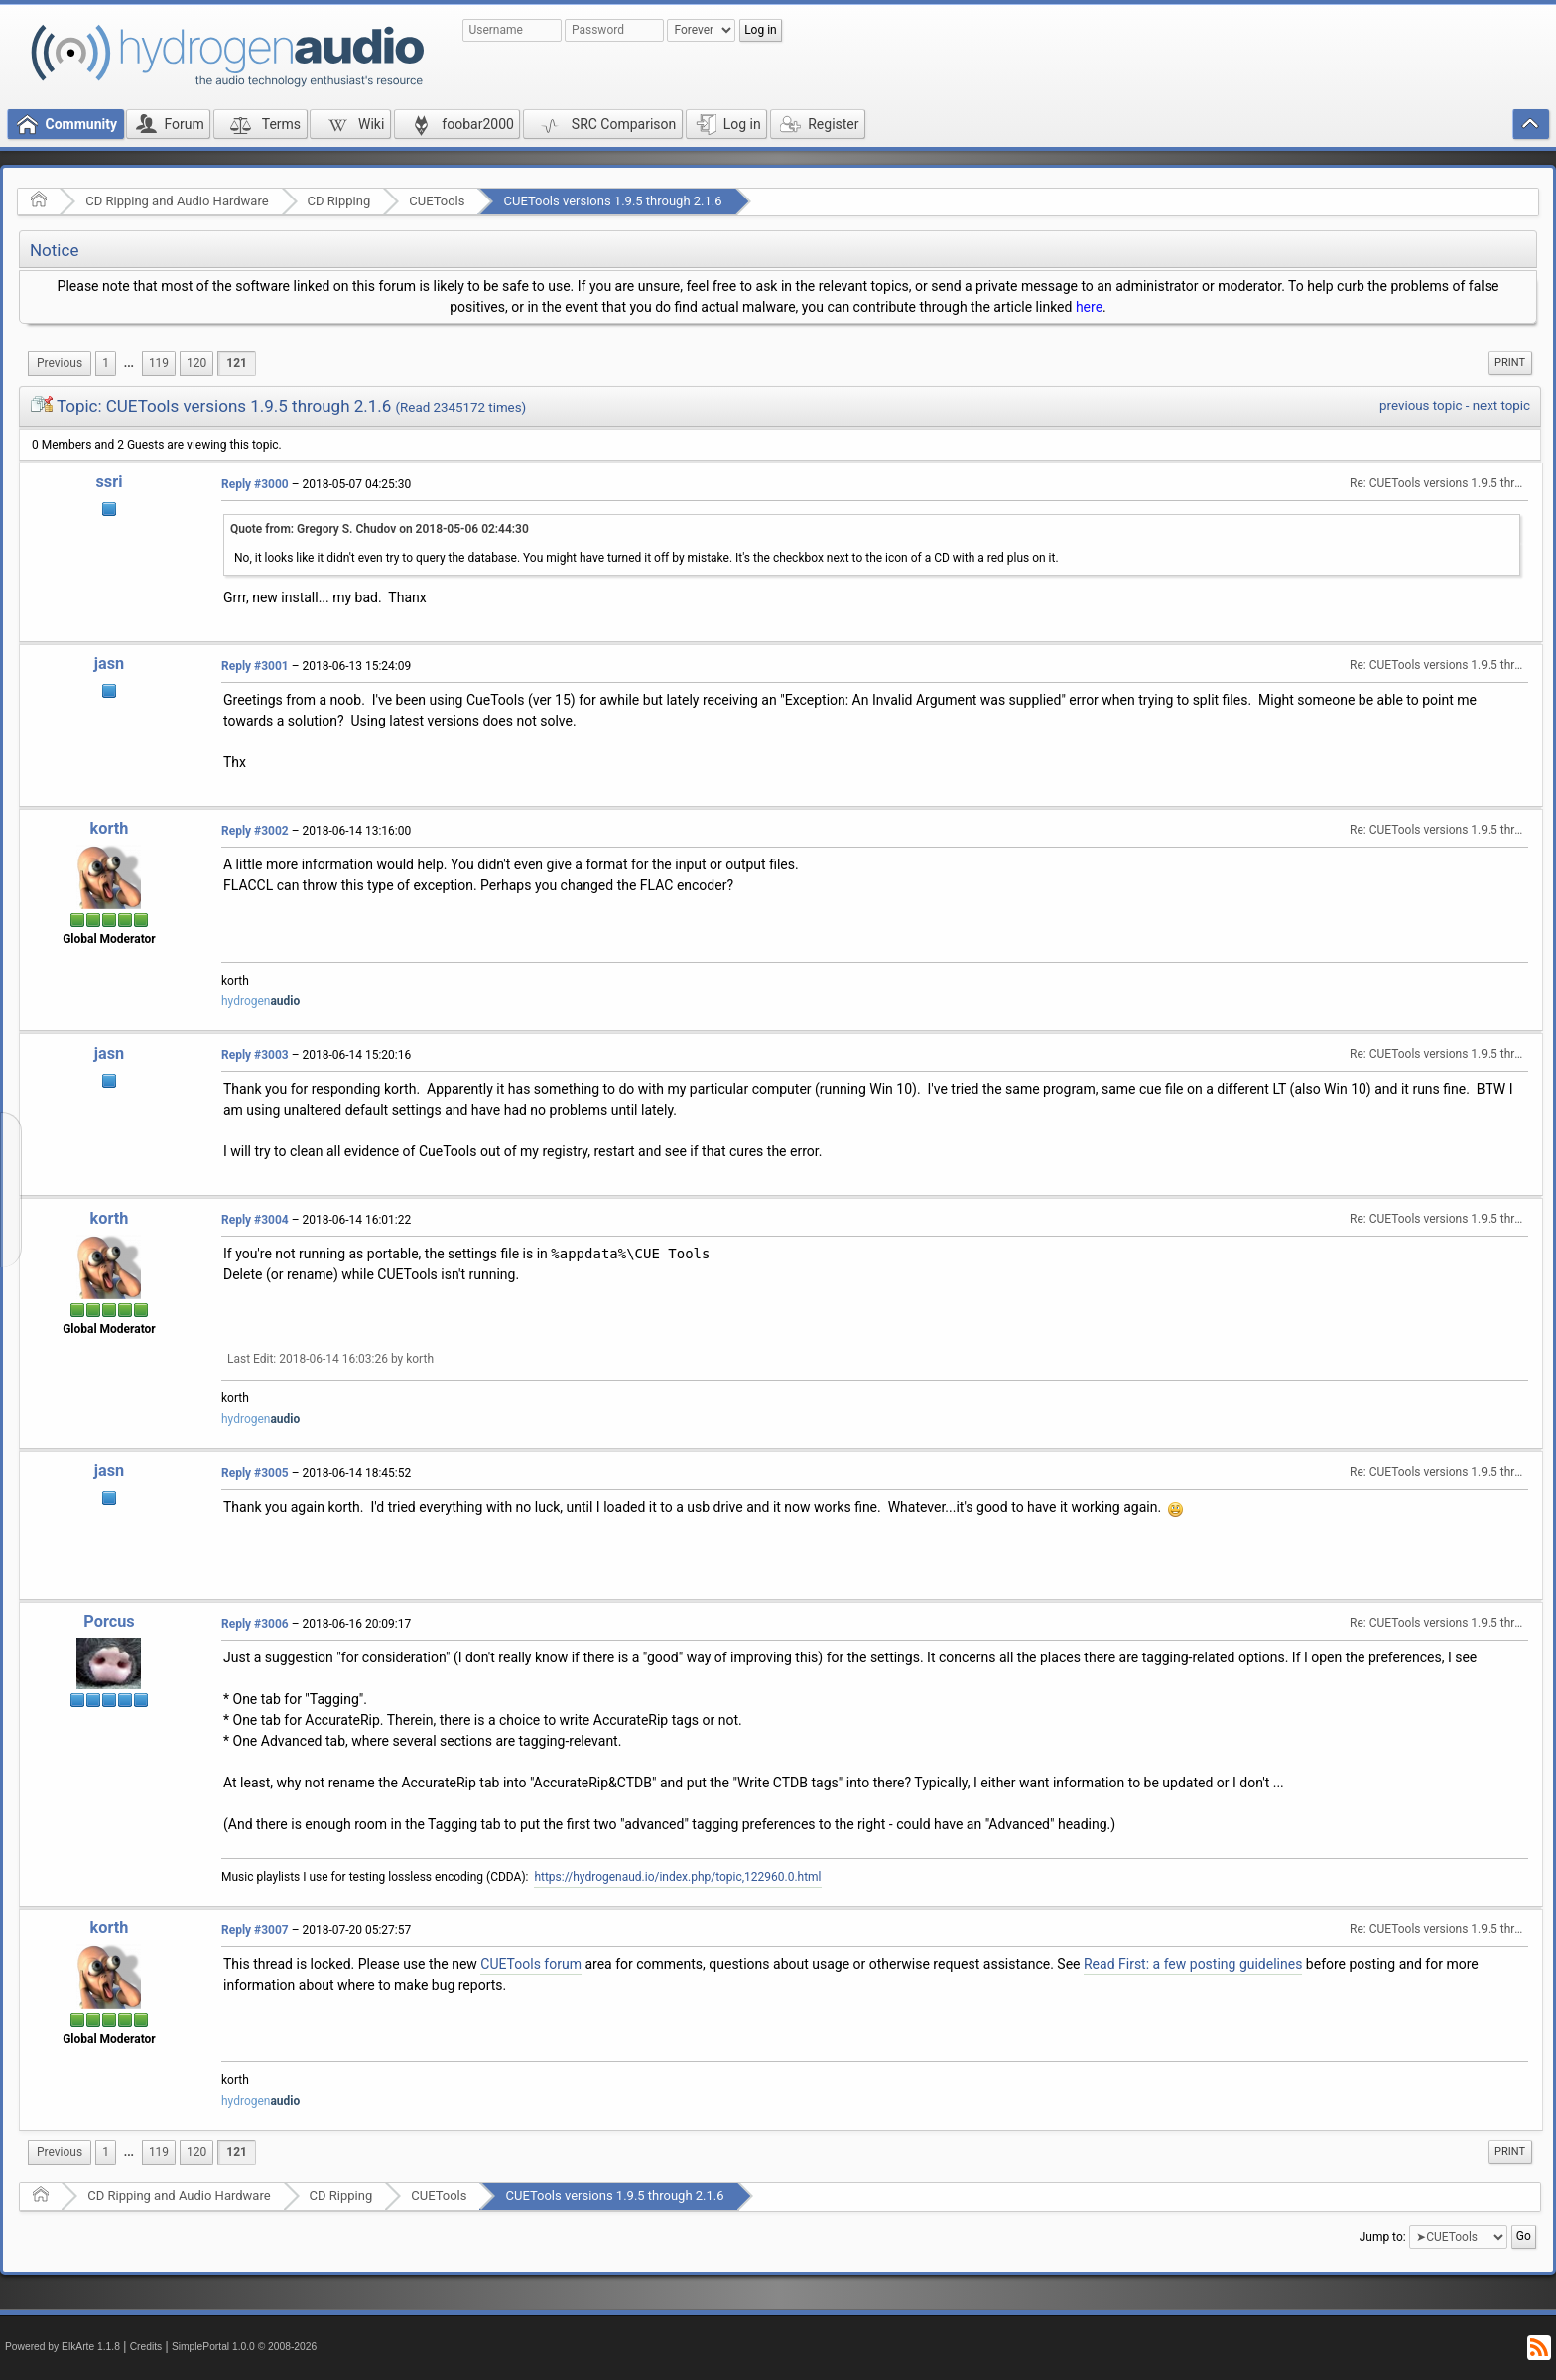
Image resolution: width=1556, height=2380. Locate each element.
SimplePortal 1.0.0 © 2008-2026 (244, 2346)
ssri (108, 481)
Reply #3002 (255, 831)
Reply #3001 (255, 666)
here (1089, 307)
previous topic (1420, 405)
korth (109, 828)
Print (1509, 362)
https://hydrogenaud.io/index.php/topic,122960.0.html (677, 1877)
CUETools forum (531, 1964)
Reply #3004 (255, 1220)
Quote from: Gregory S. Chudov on (379, 529)
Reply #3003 (255, 1055)
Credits (146, 2346)
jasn (109, 663)
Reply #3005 (255, 1473)
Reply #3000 (255, 484)
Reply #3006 (255, 1624)
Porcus (108, 1621)
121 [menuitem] (236, 363)
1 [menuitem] (105, 363)
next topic (1501, 405)
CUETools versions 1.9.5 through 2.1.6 (612, 201)
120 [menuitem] (196, 363)
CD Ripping (339, 201)
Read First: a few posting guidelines (1193, 1964)
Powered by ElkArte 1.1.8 (62, 2346)
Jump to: (1383, 2236)
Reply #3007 (255, 1930)
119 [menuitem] (159, 363)
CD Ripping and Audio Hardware (176, 201)
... (129, 363)
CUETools (436, 201)
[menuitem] (59, 363)
